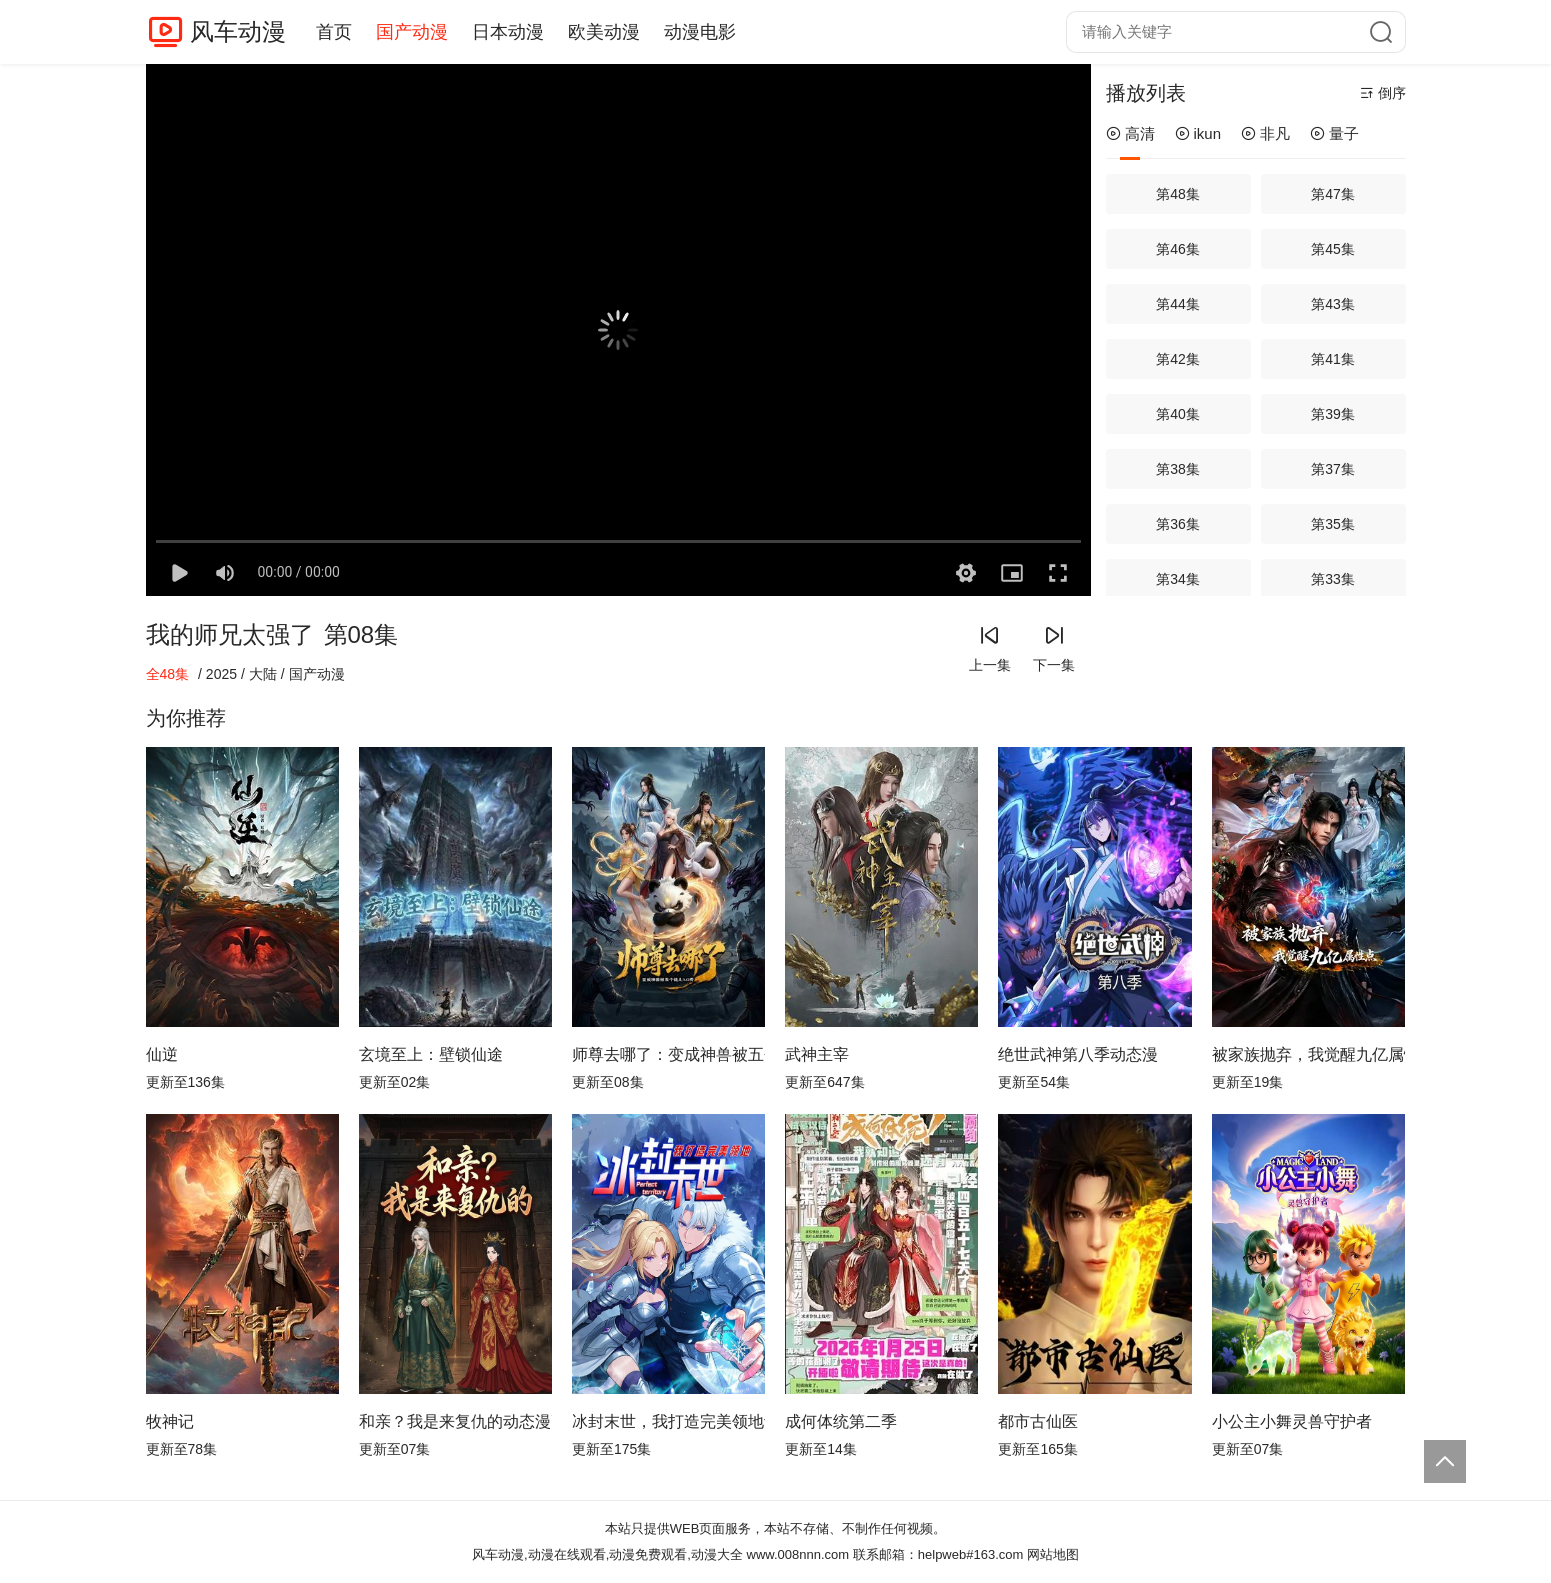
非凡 (1265, 133)
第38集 (1178, 469)
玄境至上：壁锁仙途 (431, 1054)
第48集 (1178, 194)
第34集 (1178, 579)
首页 (334, 32)
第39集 (1333, 414)
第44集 (1178, 304)
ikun (1198, 133)
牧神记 (170, 1421)
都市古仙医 (1038, 1421)
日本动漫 (508, 32)
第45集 (1333, 249)
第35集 (1333, 524)
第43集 (1333, 304)
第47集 (1333, 194)
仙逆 (162, 1054)
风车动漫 (238, 31)
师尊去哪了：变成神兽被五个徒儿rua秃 (668, 1054)
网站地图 (1053, 1554)
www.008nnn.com (798, 1554)
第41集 (1333, 359)
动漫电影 (700, 32)
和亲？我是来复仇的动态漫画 (455, 1421)
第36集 (1178, 524)
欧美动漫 (604, 32)
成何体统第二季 (841, 1421)
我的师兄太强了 (230, 634)
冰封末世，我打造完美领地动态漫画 (668, 1421)
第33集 (1333, 579)
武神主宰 (817, 1054)
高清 (1130, 133)
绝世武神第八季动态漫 (1078, 1054)
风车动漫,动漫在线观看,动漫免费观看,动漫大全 (607, 1554)
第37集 (1333, 469)
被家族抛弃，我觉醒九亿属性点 (1308, 1054)
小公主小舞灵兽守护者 (1292, 1421)
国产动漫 (412, 32)
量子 (1334, 133)
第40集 (1178, 414)
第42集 (1178, 359)
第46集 (1178, 249)
